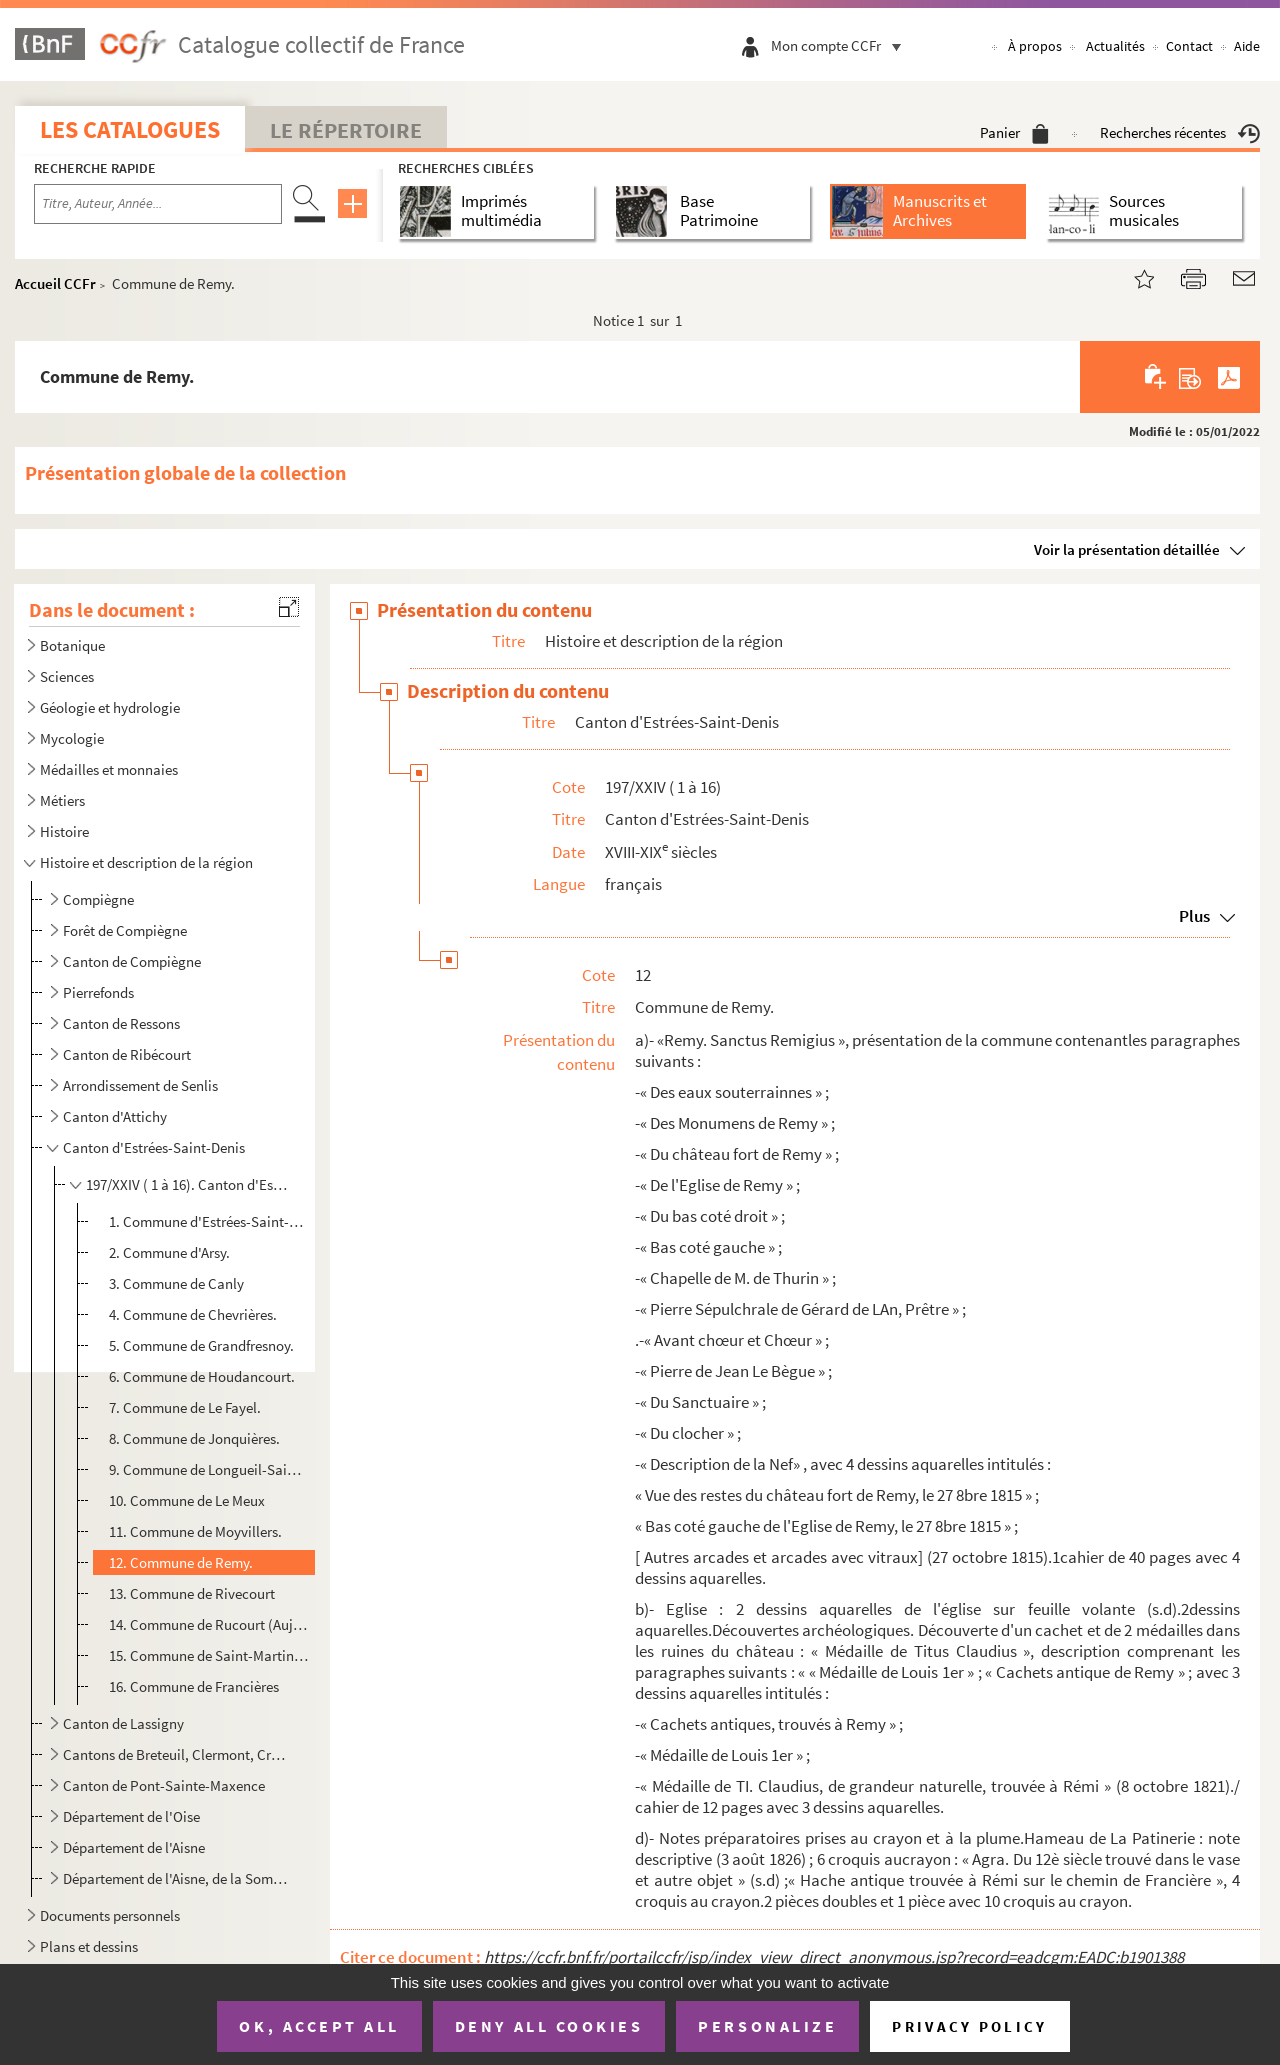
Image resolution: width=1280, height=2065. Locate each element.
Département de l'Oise (131, 1816)
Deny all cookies (549, 2026)
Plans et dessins (89, 1946)
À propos (1035, 46)
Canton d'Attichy (115, 1116)
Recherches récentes (1180, 132)
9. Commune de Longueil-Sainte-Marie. (209, 1469)
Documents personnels (110, 1915)
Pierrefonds (98, 992)
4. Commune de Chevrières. (193, 1314)
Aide (1247, 46)
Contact (1189, 46)
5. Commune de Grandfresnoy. (201, 1345)
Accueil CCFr (55, 283)
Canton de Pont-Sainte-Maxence (164, 1785)
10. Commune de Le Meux (187, 1500)
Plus (1194, 916)
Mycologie (72, 738)
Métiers (62, 800)
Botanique (72, 645)
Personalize (767, 2026)
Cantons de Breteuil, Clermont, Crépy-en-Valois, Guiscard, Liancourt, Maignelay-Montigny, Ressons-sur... (175, 1754)
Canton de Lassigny (123, 1723)
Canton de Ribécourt (127, 1054)
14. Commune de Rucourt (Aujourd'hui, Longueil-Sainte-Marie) (209, 1624)
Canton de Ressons (121, 1023)
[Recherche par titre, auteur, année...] (158, 204)
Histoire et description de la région (146, 862)
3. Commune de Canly (176, 1283)
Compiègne (98, 899)
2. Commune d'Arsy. (169, 1252)
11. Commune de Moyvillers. (195, 1531)
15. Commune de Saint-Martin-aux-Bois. (209, 1655)
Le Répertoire (346, 130)
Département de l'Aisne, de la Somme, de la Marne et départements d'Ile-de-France (175, 1878)
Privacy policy (969, 2026)
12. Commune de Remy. (181, 1562)
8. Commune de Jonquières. (194, 1438)
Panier (1014, 132)
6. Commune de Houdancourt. (202, 1376)
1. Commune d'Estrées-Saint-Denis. (209, 1221)
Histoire (64, 831)
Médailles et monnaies (109, 769)
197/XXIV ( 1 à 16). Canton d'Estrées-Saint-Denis (188, 1184)
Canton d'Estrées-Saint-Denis (154, 1147)
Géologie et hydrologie (110, 707)
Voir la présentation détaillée (1127, 549)
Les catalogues (130, 129)
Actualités (1115, 46)
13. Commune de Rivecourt (192, 1593)
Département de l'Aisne (134, 1847)
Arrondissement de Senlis (140, 1085)
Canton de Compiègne (132, 961)
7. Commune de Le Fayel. (185, 1407)
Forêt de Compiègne (125, 930)
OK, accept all (319, 2026)
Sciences (67, 676)
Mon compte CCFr (841, 45)
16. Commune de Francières (194, 1686)
